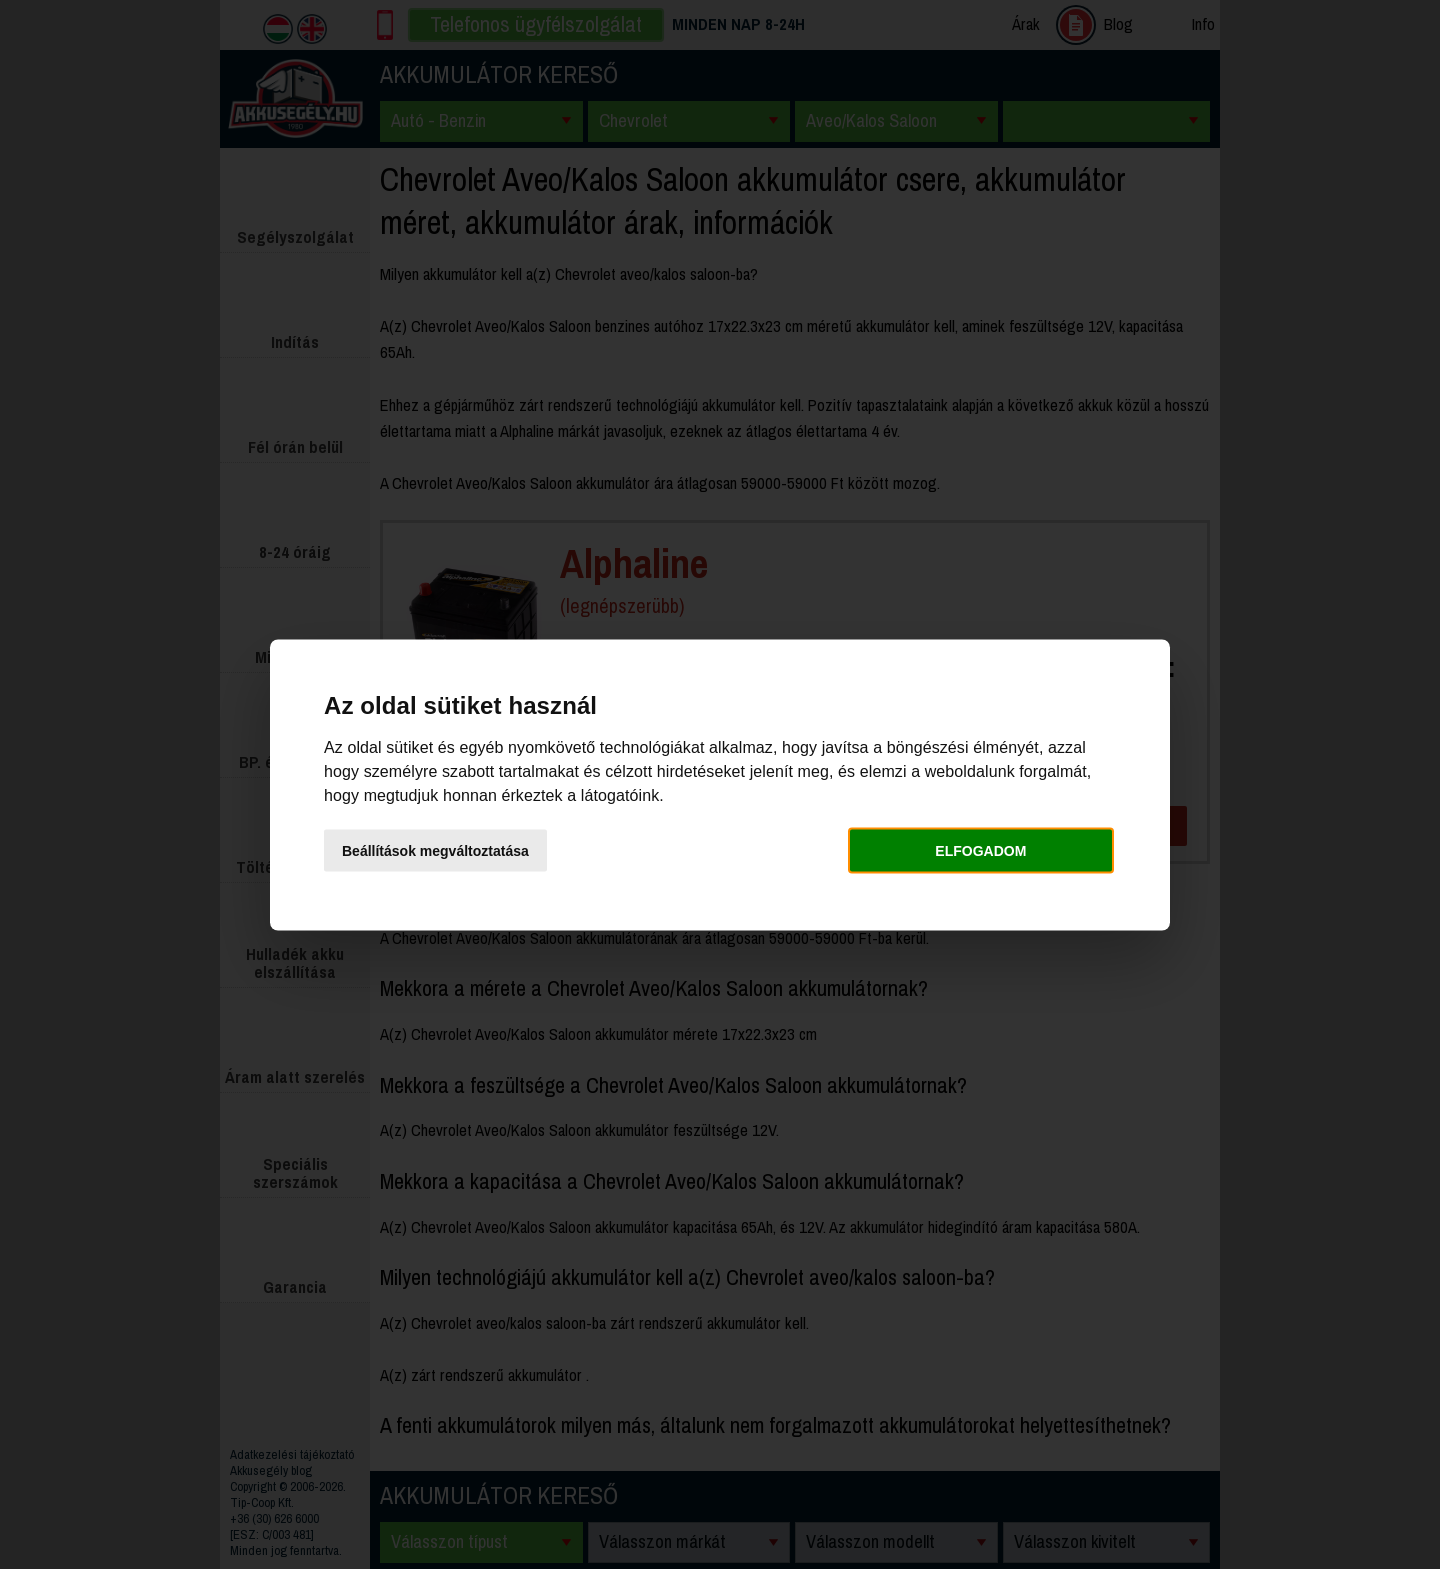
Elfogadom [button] (980, 851)
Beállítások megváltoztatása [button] (435, 851)
